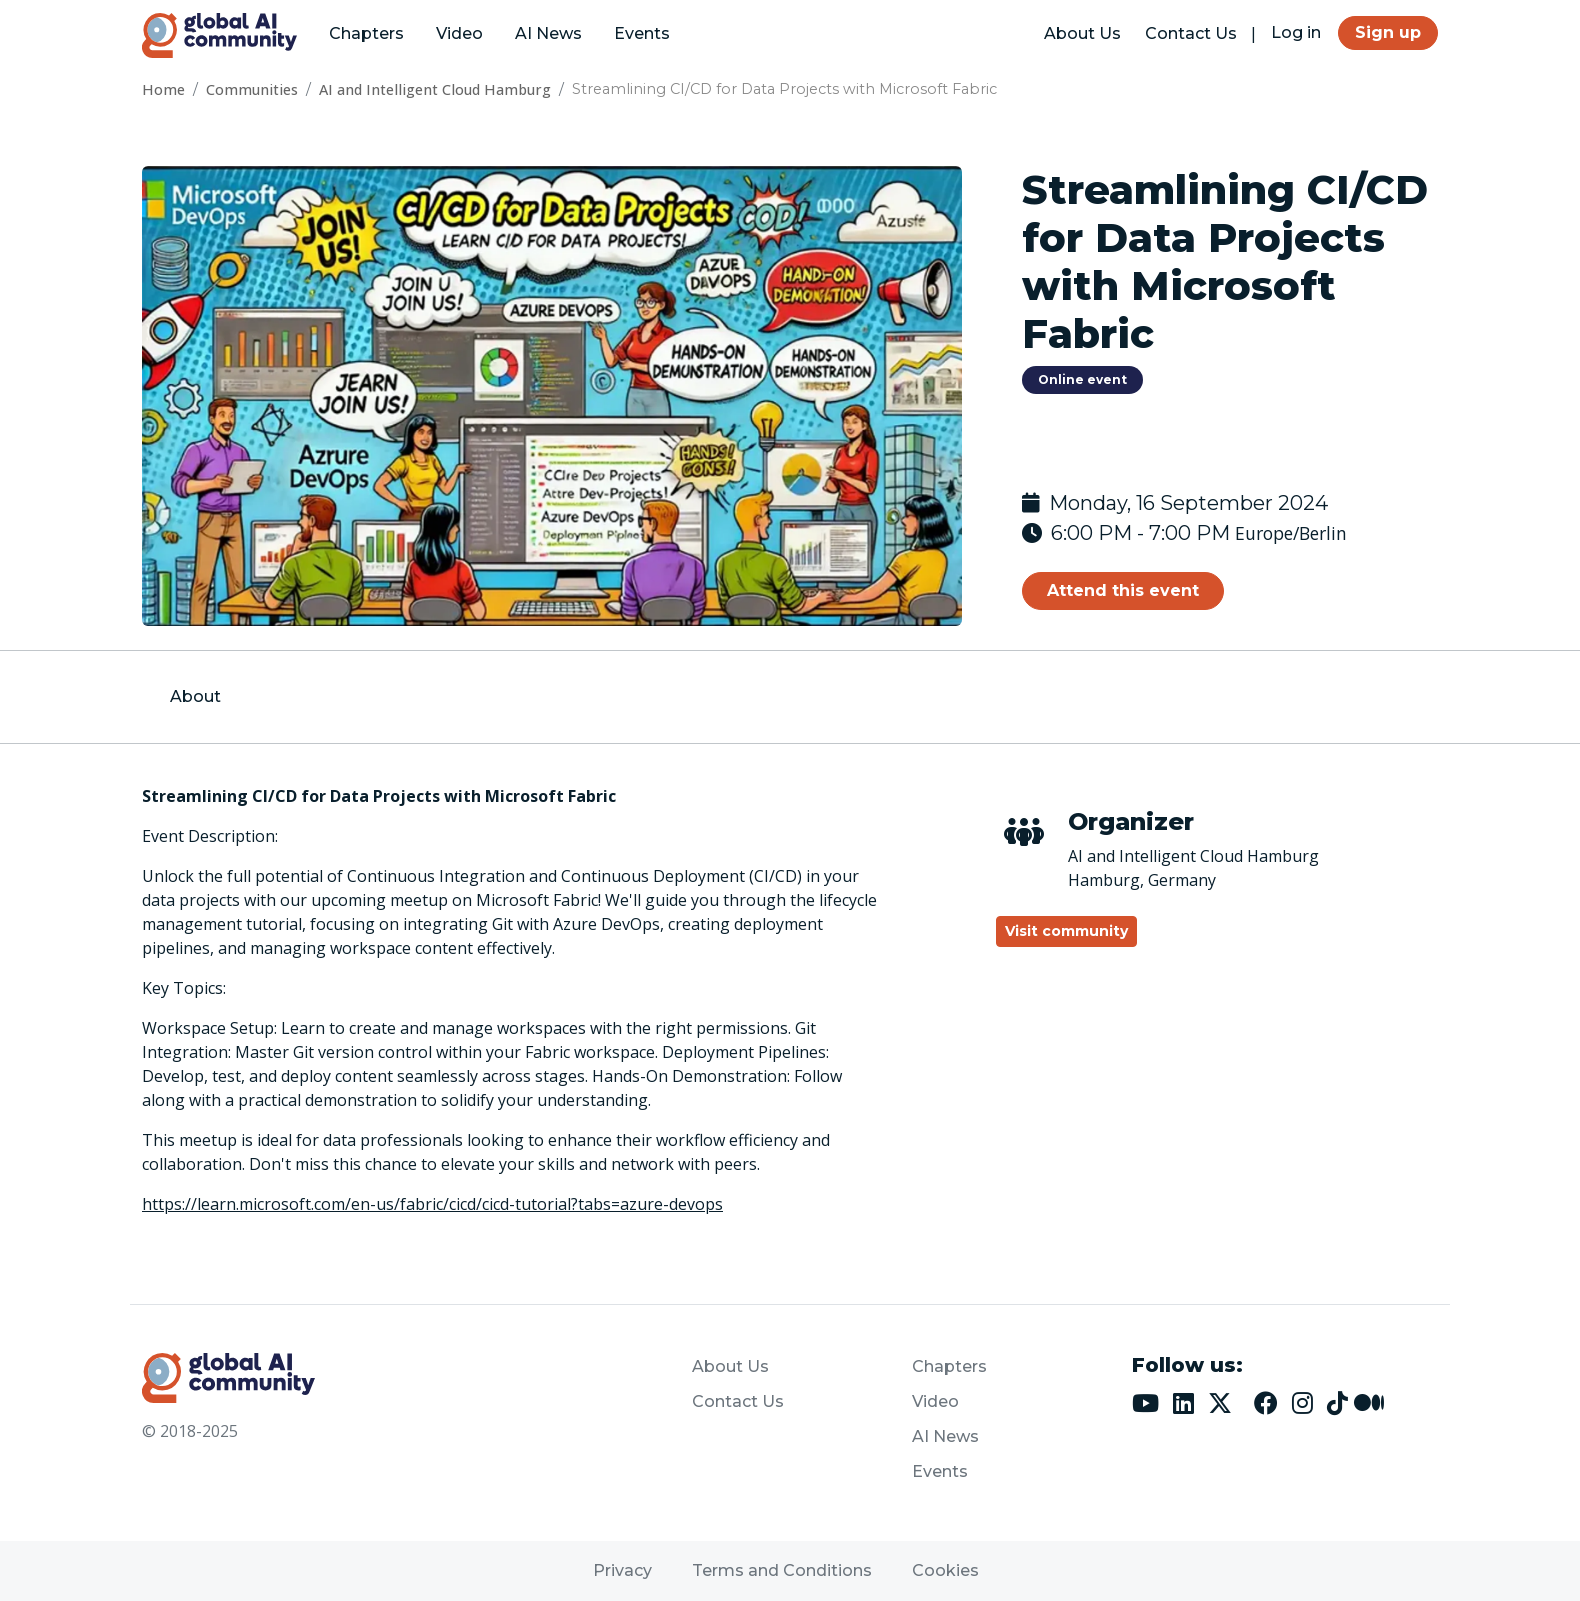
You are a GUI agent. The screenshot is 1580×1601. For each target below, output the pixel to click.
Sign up (1388, 32)
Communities (252, 89)
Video (459, 33)
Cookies (945, 1570)
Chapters (366, 33)
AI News (548, 33)
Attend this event (1123, 590)
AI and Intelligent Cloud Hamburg (435, 89)
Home (163, 89)
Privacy (622, 1570)
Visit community (1066, 931)
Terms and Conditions (782, 1570)
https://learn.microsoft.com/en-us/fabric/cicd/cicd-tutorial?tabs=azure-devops (432, 1204)
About (195, 696)
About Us (1082, 33)
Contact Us (1191, 33)
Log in (1296, 32)
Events (642, 33)
